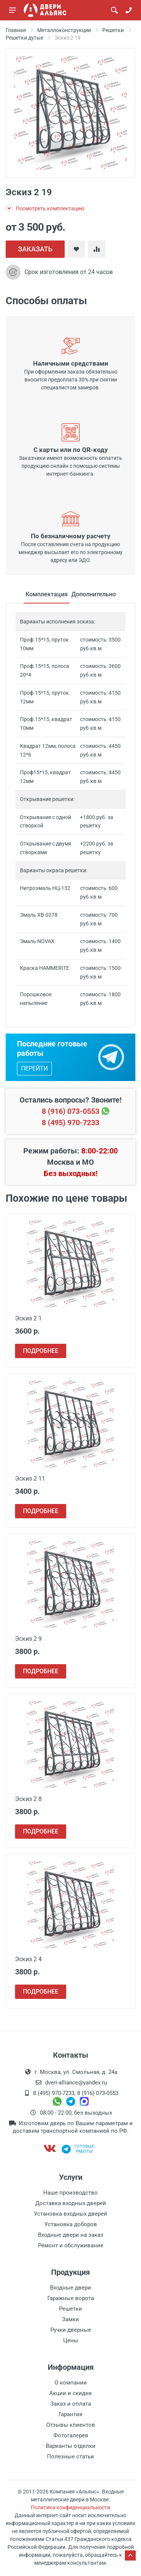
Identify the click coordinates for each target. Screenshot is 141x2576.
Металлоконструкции (64, 30)
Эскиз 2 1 (28, 1318)
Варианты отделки (71, 2446)
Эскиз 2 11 (30, 1478)
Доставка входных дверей (70, 2203)
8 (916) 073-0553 (70, 1111)
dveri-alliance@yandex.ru (76, 2082)
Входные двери (70, 2287)
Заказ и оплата (70, 2403)
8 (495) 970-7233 (70, 1122)
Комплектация (47, 594)
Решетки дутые (24, 38)
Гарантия (70, 2414)
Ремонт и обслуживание (70, 2245)
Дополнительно (93, 594)
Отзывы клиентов (70, 2424)
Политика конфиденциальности (70, 2507)
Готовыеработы (78, 2149)
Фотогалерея (70, 2435)
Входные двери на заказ (70, 2234)
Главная (16, 30)
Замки (70, 2319)
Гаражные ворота (70, 2298)
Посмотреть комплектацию (45, 208)
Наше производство (70, 2192)
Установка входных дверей (70, 2213)
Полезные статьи (70, 2456)
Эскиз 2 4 (28, 1959)
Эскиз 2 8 (28, 1799)
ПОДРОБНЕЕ (40, 1350)
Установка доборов (70, 2224)
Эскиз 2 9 (28, 1638)
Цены (70, 2340)
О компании (71, 2382)
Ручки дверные (70, 2329)
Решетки (113, 30)
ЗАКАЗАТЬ (35, 249)
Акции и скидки (70, 2393)
